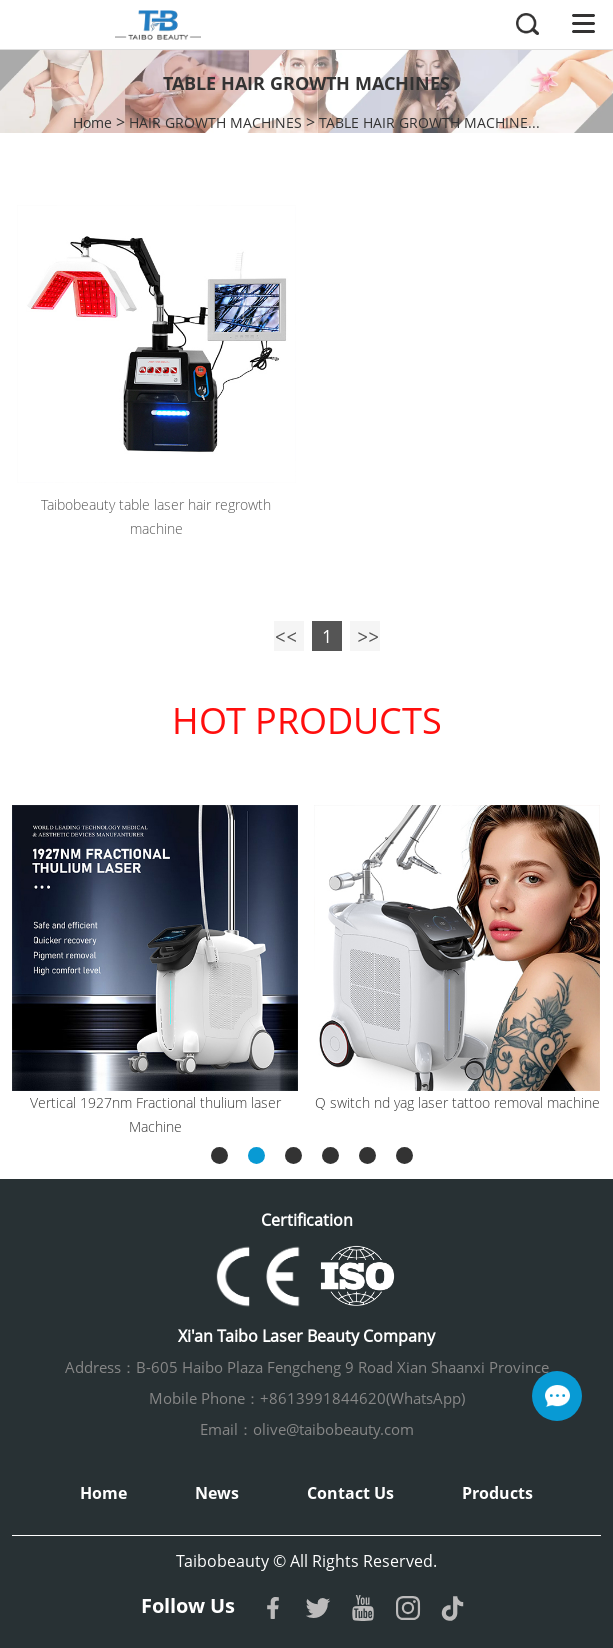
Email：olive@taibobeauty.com (307, 1429)
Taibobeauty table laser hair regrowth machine (156, 516)
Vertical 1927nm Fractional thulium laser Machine (155, 1114)
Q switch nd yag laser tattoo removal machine (457, 1102)
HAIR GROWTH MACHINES (215, 122)
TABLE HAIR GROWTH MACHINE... (429, 122)
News (217, 1493)
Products (497, 1493)
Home (92, 122)
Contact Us (350, 1493)
